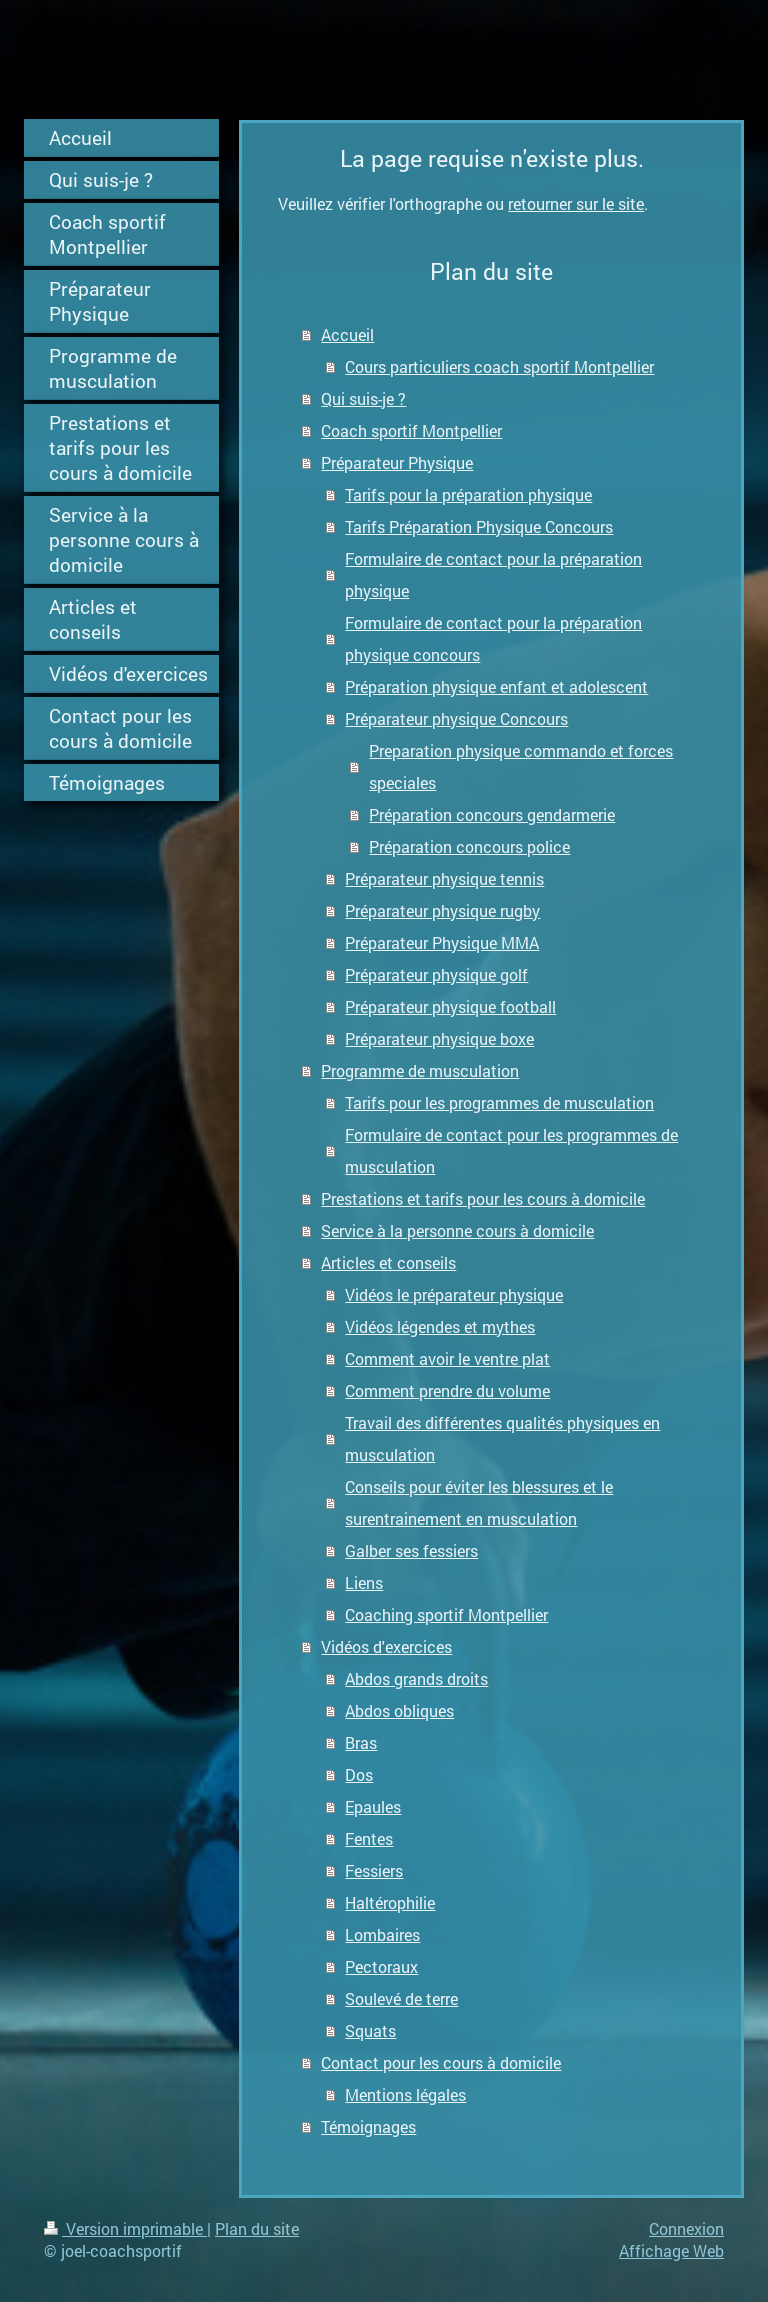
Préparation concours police (469, 846)
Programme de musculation (420, 1070)
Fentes (369, 1838)
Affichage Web (671, 2250)
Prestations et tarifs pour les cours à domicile (483, 1198)
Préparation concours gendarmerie (492, 814)
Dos (359, 1774)
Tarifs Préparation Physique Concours (479, 526)
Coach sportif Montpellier (411, 430)
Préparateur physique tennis (444, 878)
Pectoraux (381, 1966)
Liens (364, 1582)
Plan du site (257, 2228)
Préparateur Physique (397, 462)
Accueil (347, 334)
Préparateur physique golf (436, 974)
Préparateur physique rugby (442, 910)
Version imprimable (125, 2228)
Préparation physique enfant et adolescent (496, 686)
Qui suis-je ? (363, 398)
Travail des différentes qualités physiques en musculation (502, 1438)
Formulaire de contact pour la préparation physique (493, 574)
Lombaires (382, 1934)
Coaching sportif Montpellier (446, 1614)
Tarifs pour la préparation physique (468, 494)
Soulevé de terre (401, 1998)
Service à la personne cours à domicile (457, 1230)
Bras (361, 1742)
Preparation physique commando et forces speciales (521, 766)
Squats (370, 2030)
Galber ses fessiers (411, 1550)
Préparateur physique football (450, 1006)
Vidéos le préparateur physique (454, 1294)
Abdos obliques (399, 1710)
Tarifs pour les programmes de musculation (499, 1102)
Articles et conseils (388, 1262)
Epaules (373, 1806)
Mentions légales (405, 2094)
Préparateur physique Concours (456, 718)
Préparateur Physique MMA (442, 942)
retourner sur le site (576, 203)
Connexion (686, 2228)
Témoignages (368, 2126)
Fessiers (374, 1870)
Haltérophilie (390, 1902)
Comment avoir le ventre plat (447, 1358)
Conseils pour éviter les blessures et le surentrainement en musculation (479, 1502)
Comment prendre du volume (447, 1390)
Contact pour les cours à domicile (441, 2062)
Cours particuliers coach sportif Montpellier (499, 366)
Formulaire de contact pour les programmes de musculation (511, 1150)
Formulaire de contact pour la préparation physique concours (493, 638)
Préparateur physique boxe (439, 1038)
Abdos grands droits (416, 1678)
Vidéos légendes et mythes (440, 1326)
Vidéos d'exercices (386, 1646)
